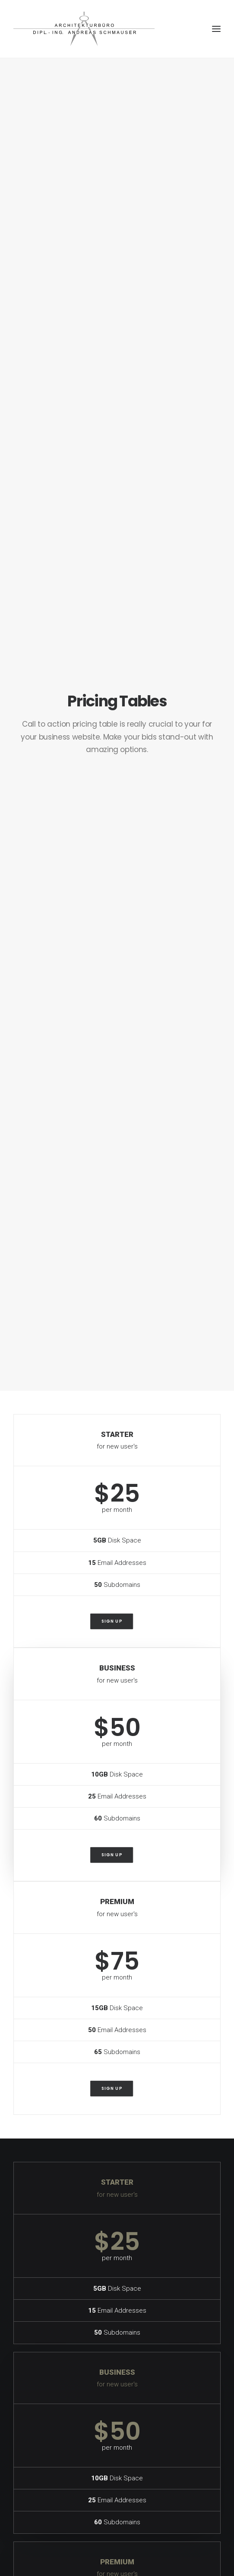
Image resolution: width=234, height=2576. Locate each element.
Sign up (111, 1621)
